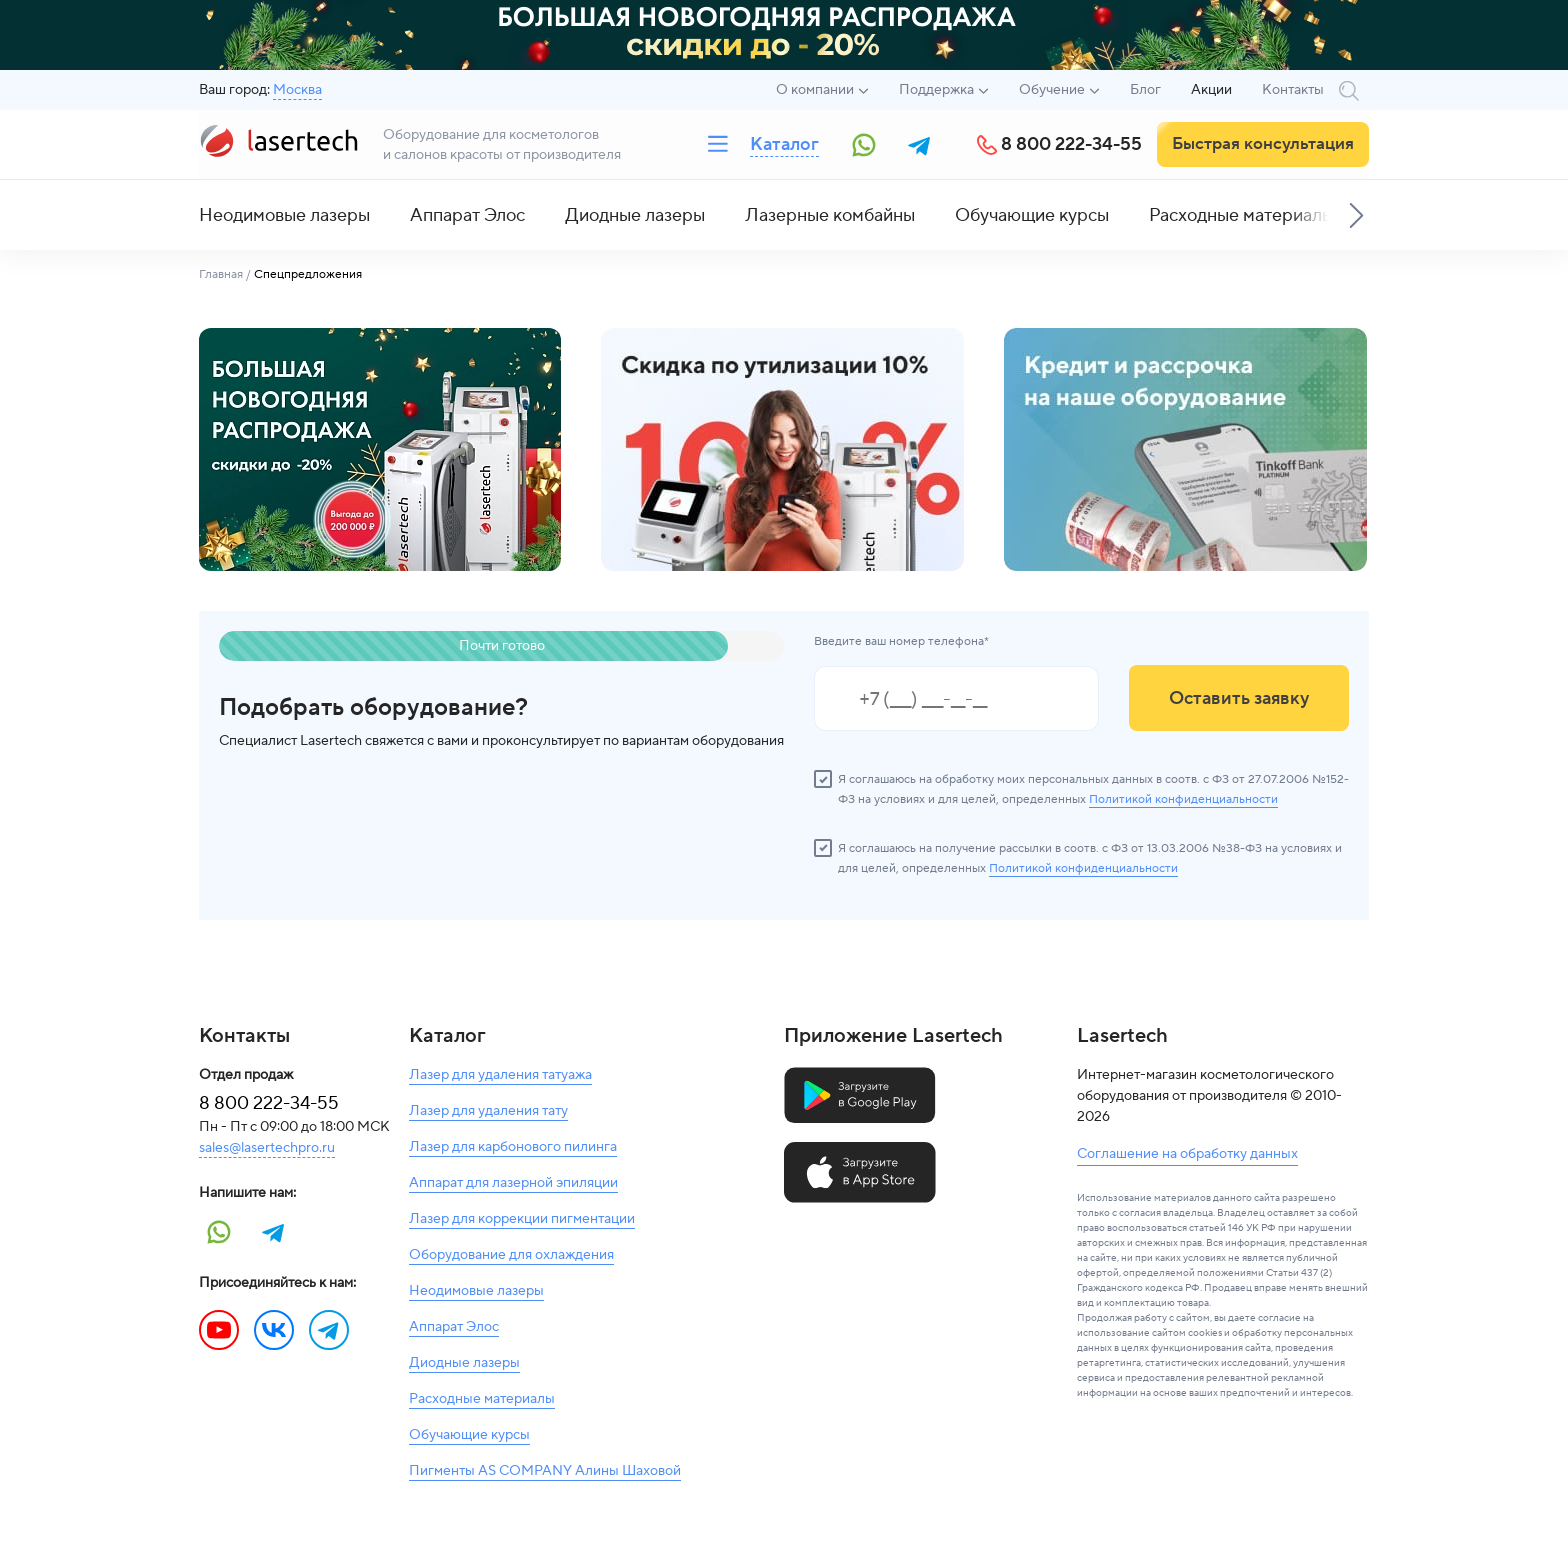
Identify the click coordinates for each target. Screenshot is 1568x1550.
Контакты (1293, 90)
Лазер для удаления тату (488, 1111)
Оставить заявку (1239, 698)
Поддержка (936, 90)
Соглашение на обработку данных (1187, 1154)
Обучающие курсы (1032, 215)
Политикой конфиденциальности (1183, 799)
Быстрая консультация (1263, 144)
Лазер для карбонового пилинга (513, 1147)
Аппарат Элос (467, 215)
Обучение (1052, 90)
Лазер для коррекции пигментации (522, 1219)
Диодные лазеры (635, 215)
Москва (297, 90)
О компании (815, 90)
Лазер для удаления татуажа (500, 1075)
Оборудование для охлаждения (511, 1255)
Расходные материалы (1241, 215)
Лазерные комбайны (830, 215)
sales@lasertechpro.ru (267, 1148)
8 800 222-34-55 (1071, 144)
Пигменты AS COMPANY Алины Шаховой (545, 1471)
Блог (1145, 90)
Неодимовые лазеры (284, 215)
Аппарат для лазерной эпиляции (513, 1183)
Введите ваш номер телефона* (901, 641)
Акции (1211, 90)
